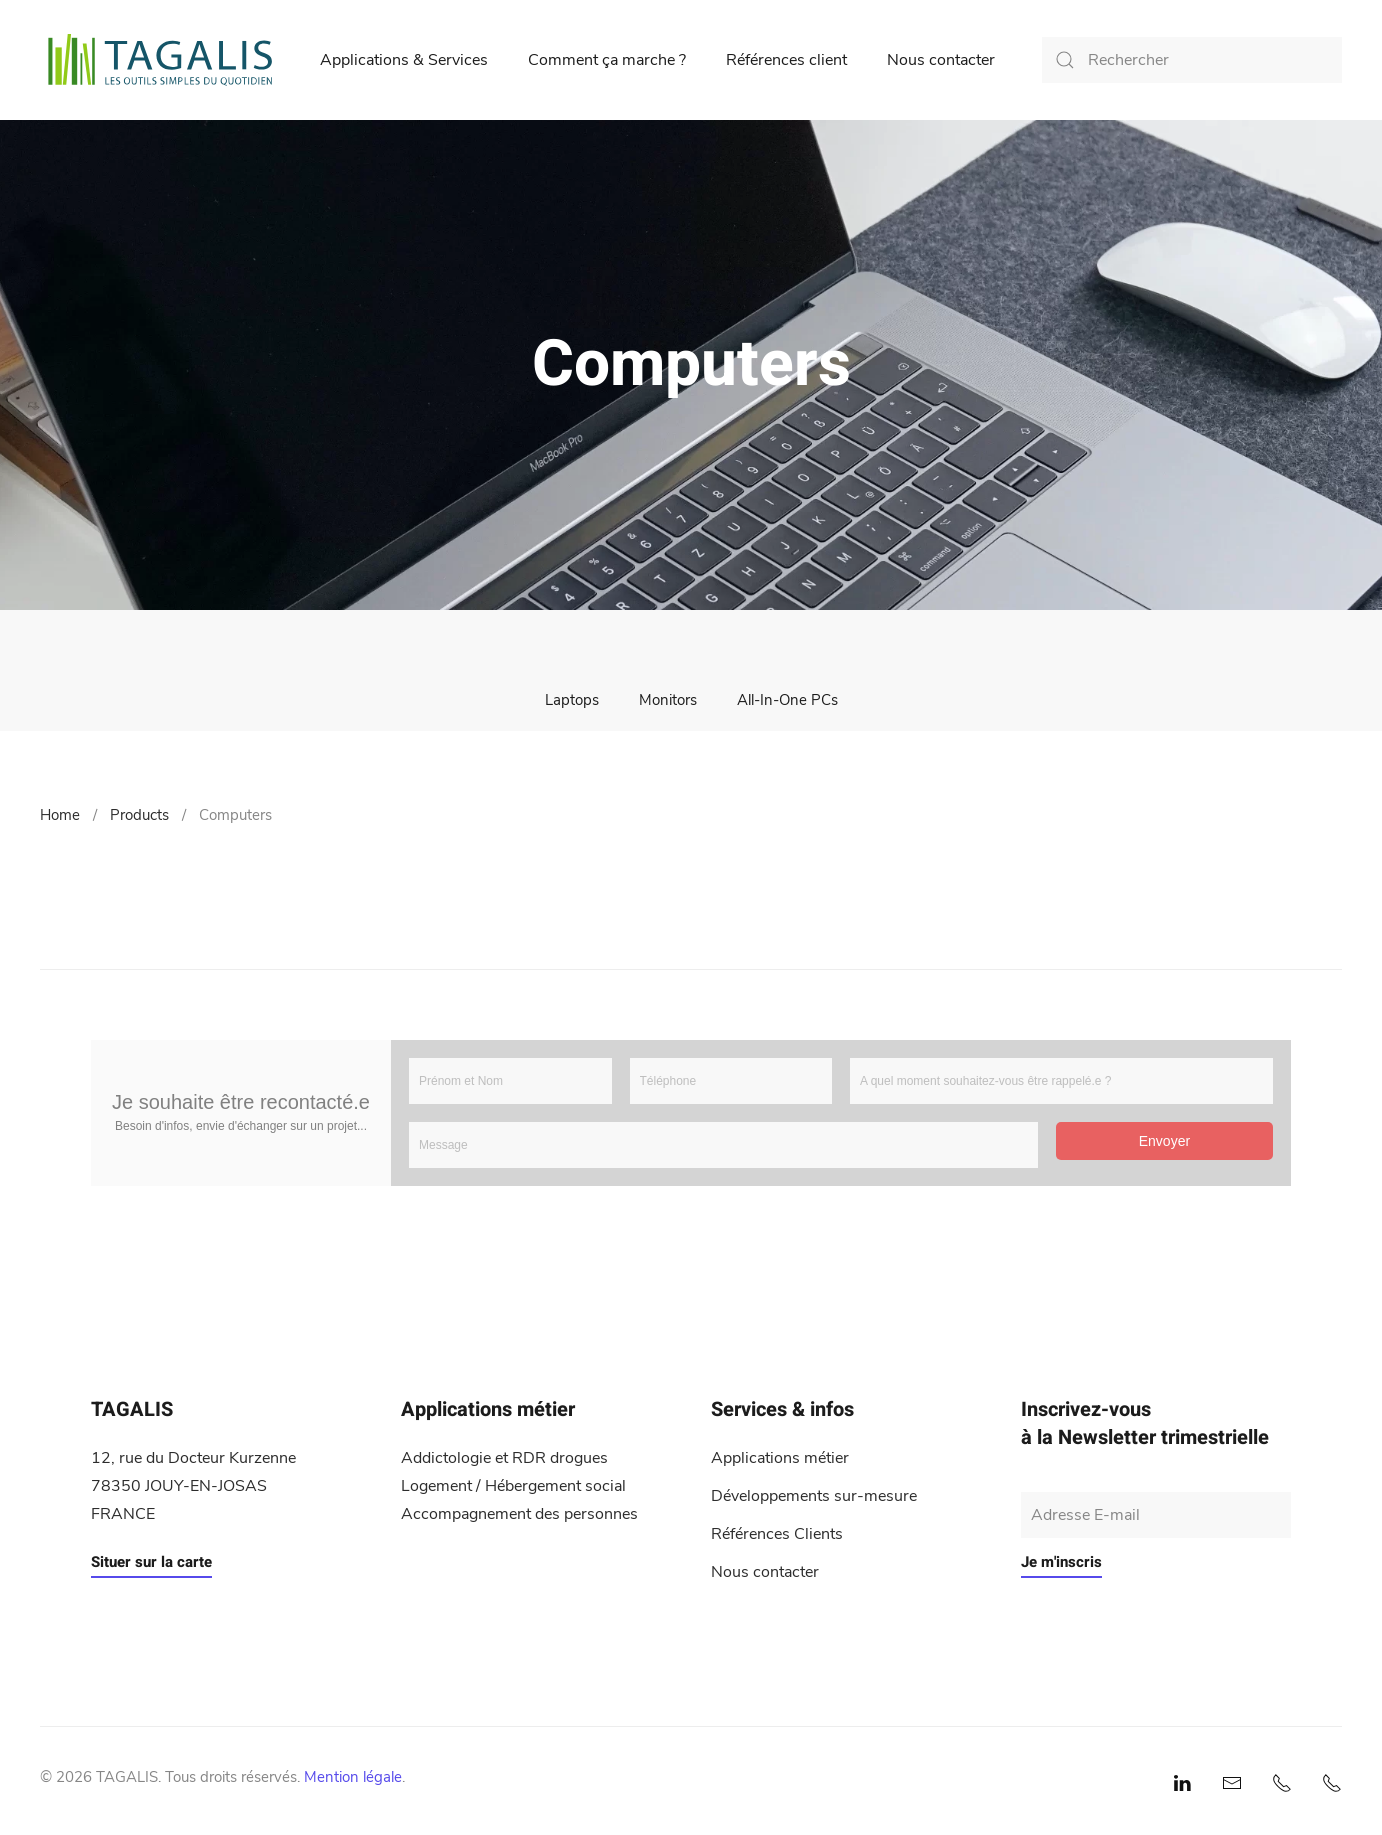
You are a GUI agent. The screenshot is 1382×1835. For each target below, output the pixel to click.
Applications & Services (404, 60)
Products (139, 815)
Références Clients (777, 1534)
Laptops (572, 700)
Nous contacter (941, 60)
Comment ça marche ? (607, 60)
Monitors (668, 700)
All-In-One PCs (787, 700)
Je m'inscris (1061, 1562)
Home (60, 815)
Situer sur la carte (151, 1562)
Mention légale (353, 1777)
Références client (786, 60)
